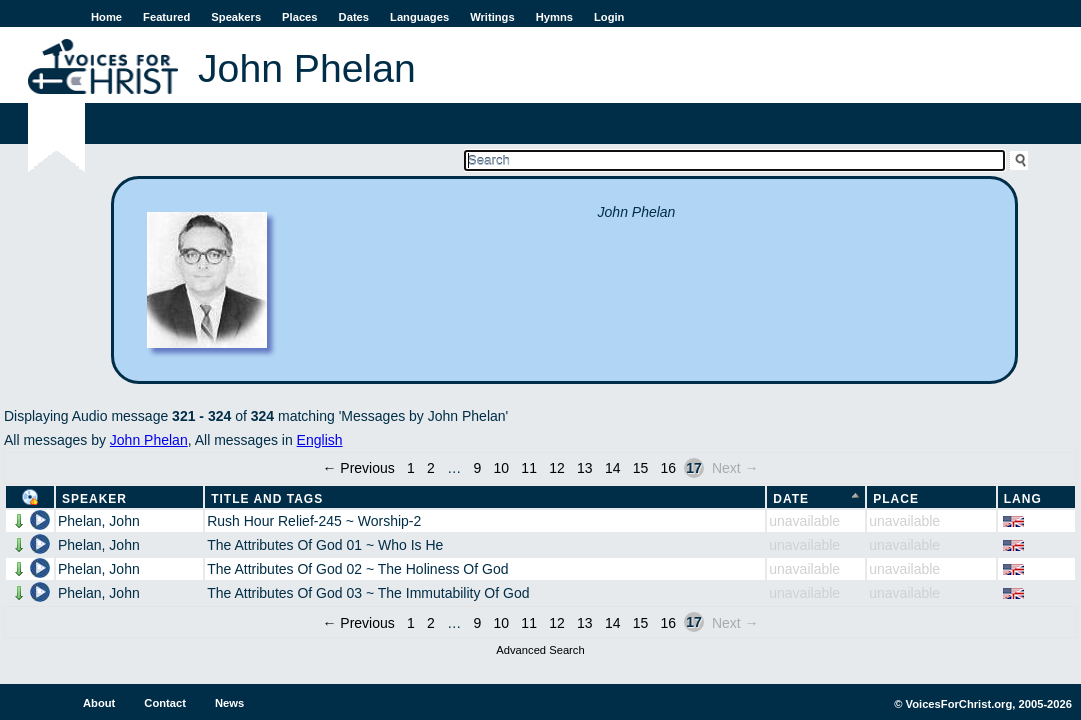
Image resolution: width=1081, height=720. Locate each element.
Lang (1023, 499)
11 (529, 468)
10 (502, 468)
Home (106, 17)
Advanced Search (540, 650)
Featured (166, 17)
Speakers (236, 17)
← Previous (358, 468)
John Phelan (149, 440)
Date (791, 499)
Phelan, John (99, 521)
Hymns (554, 17)
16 (669, 468)
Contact (165, 703)
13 (585, 468)
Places (299, 17)
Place (896, 499)
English (320, 440)
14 (613, 468)
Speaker (94, 499)
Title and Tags (267, 499)
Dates (354, 17)
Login (609, 17)
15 (641, 468)
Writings (492, 17)
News (229, 703)
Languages (419, 17)
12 (557, 468)
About (99, 703)
